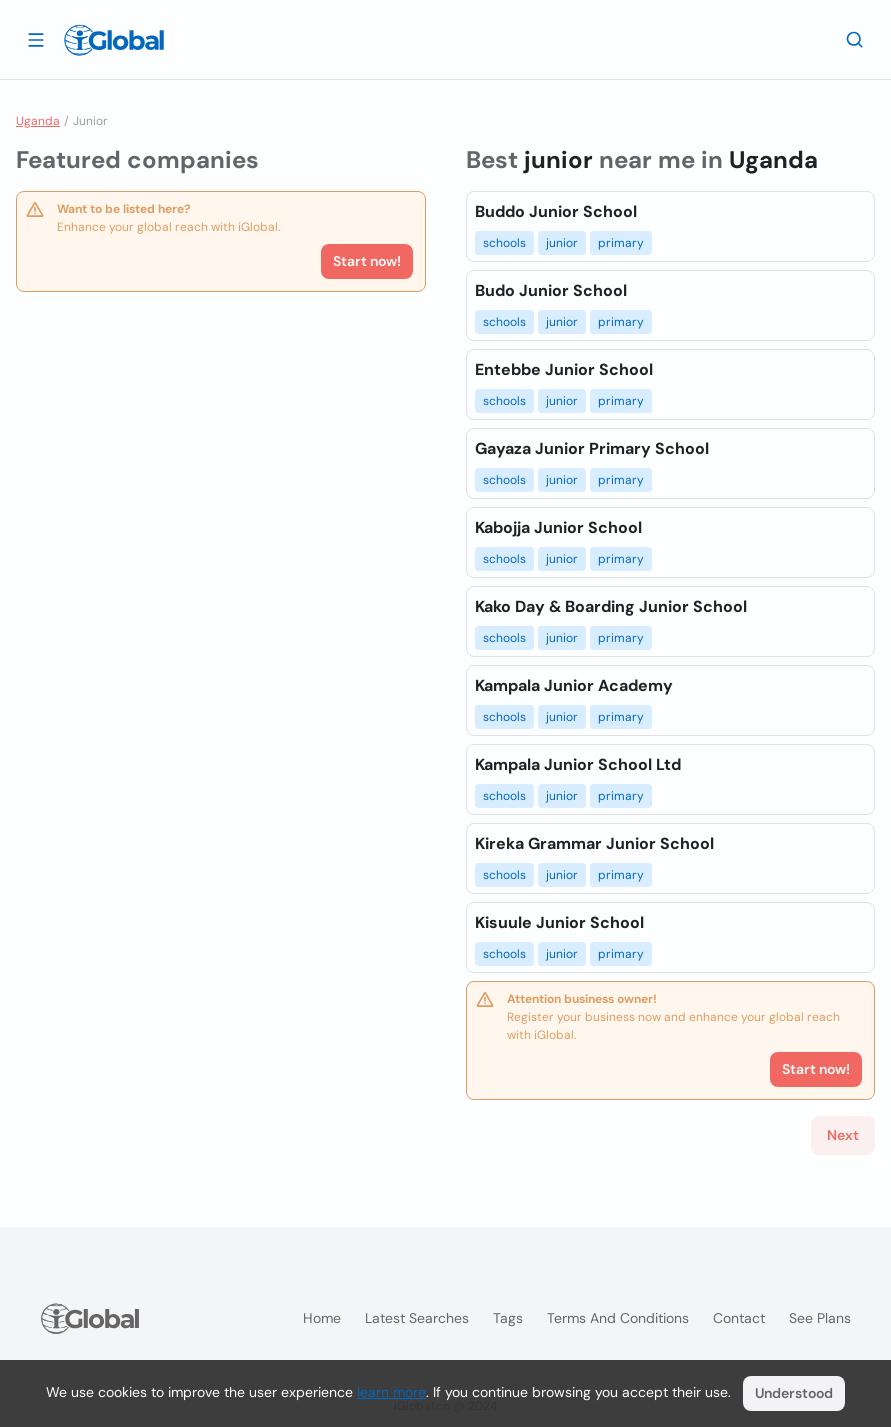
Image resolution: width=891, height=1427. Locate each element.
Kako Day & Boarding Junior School (611, 606)
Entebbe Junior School (564, 369)
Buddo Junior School (556, 211)
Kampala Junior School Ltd (578, 764)
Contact (739, 1318)
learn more (391, 1392)
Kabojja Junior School (558, 527)
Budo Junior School (551, 290)
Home (322, 1318)
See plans (820, 1318)
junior (562, 243)
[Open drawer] (36, 39)
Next (843, 1135)
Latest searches (417, 1318)
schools (504, 243)
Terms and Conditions (618, 1318)
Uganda (38, 121)
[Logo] (114, 40)
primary (621, 243)
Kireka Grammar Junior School (594, 843)
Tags (508, 1318)
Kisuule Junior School (559, 922)
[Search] (855, 39)
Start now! (367, 261)
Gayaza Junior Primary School (592, 448)
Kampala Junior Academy (574, 685)
